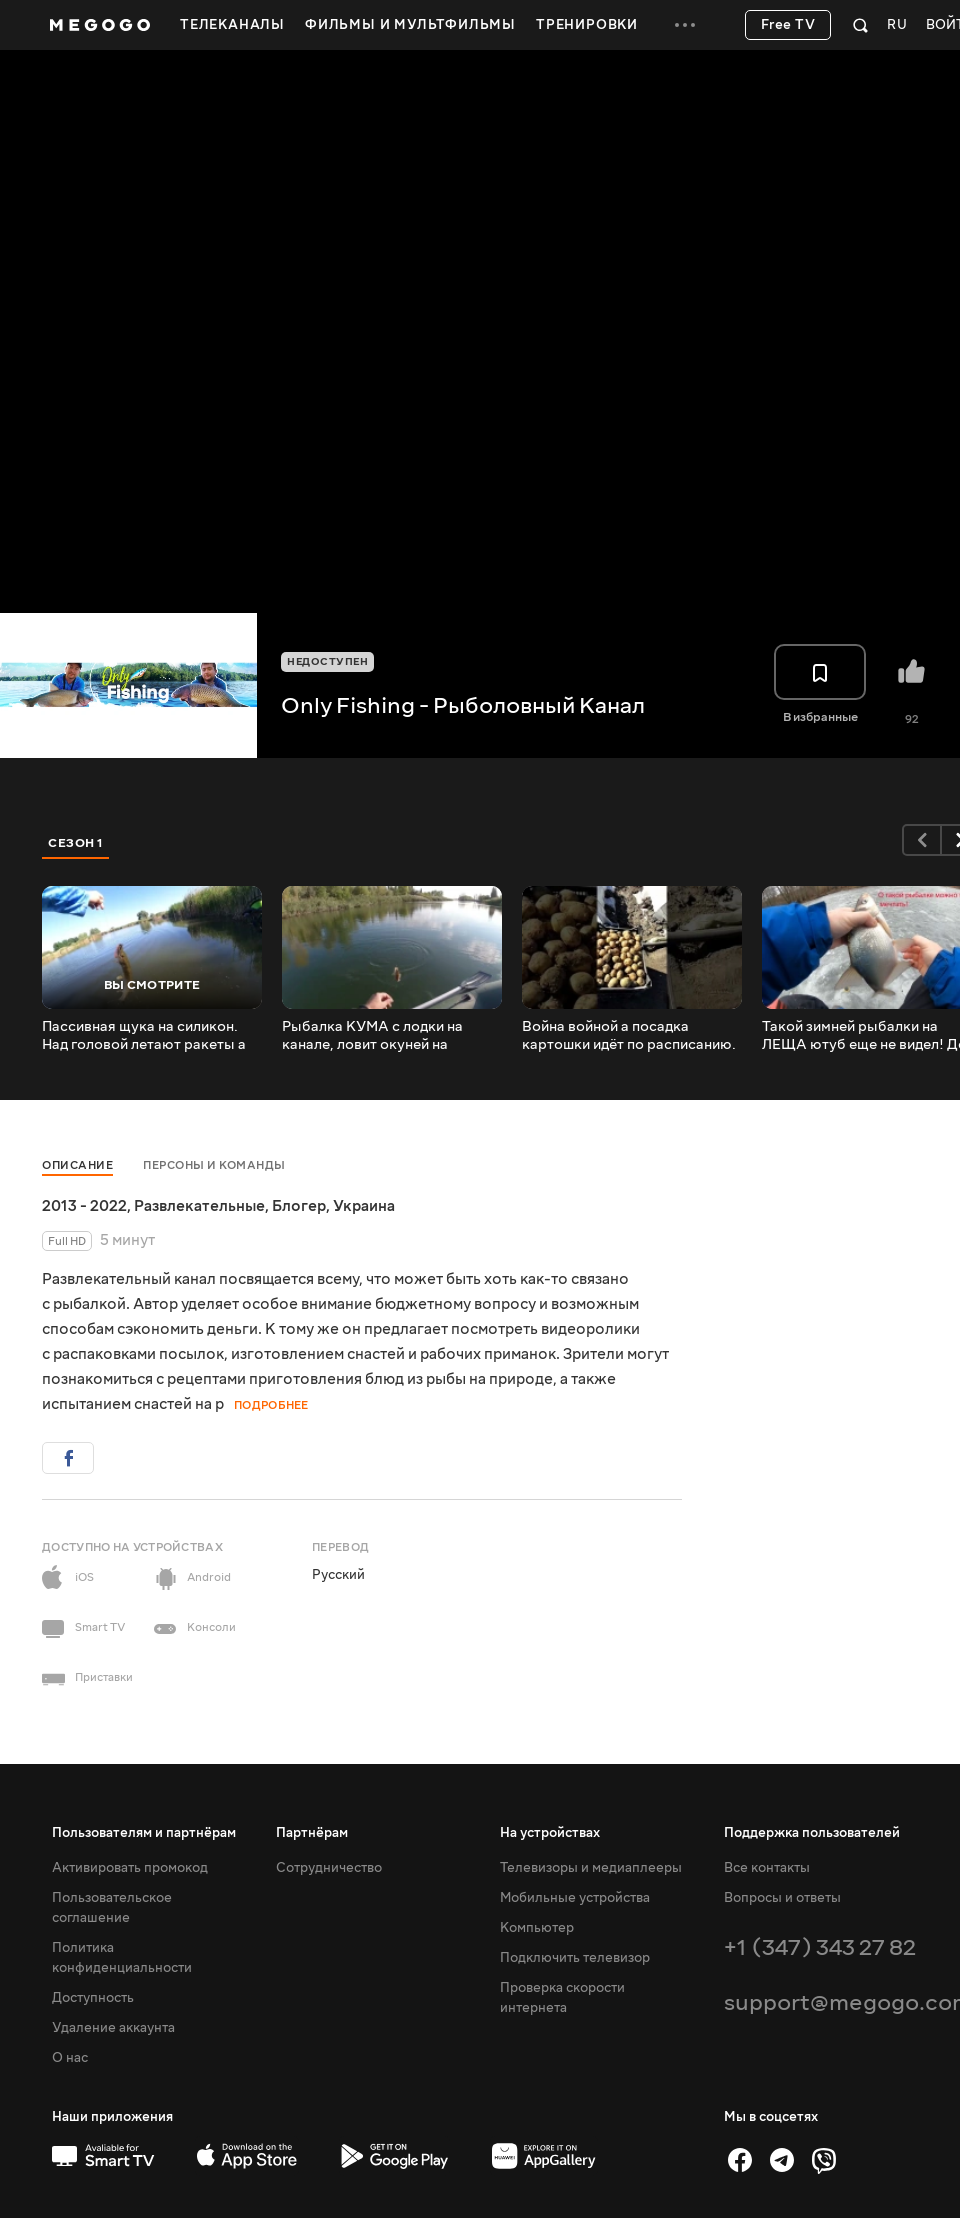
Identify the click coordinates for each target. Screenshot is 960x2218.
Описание (77, 1165)
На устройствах (550, 1833)
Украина (364, 1206)
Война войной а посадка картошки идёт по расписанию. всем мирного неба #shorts (629, 1036)
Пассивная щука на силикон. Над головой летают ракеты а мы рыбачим (144, 1036)
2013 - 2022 (84, 1206)
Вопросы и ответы (782, 1898)
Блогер (299, 1206)
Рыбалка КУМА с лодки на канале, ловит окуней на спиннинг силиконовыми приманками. (372, 1036)
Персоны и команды (214, 1165)
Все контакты (767, 1868)
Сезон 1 (76, 843)
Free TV (788, 25)
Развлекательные (199, 1206)
